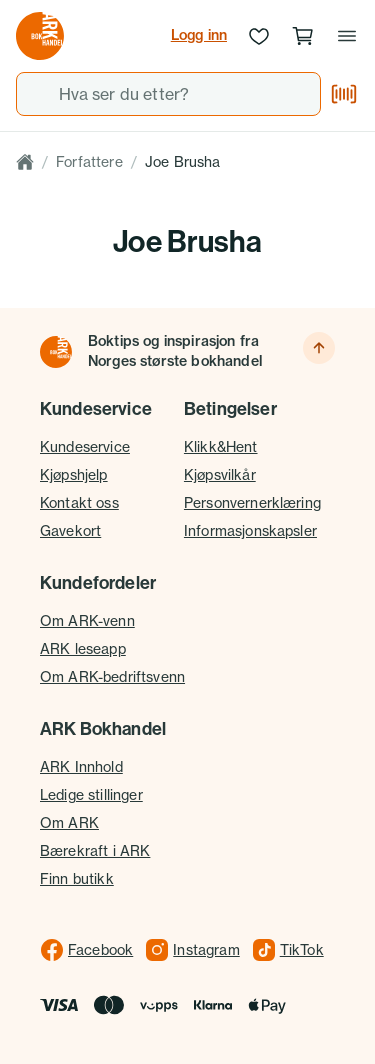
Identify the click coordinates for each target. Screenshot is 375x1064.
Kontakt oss (79, 502)
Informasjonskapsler (250, 530)
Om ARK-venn (87, 620)
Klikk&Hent (221, 446)
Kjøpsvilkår (220, 474)
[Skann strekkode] (344, 94)
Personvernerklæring (252, 502)
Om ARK (69, 822)
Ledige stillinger (91, 794)
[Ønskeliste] (259, 36)
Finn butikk (77, 878)
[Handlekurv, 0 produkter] (303, 36)
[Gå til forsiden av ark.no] (40, 36)
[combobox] (168, 94)
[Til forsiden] (56, 352)
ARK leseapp (83, 648)
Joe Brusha (183, 161)
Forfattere (89, 161)
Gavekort (70, 530)
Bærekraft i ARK (95, 850)
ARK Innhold (81, 766)
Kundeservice (85, 446)
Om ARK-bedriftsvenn (112, 676)
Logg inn (199, 35)
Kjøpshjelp (74, 474)
